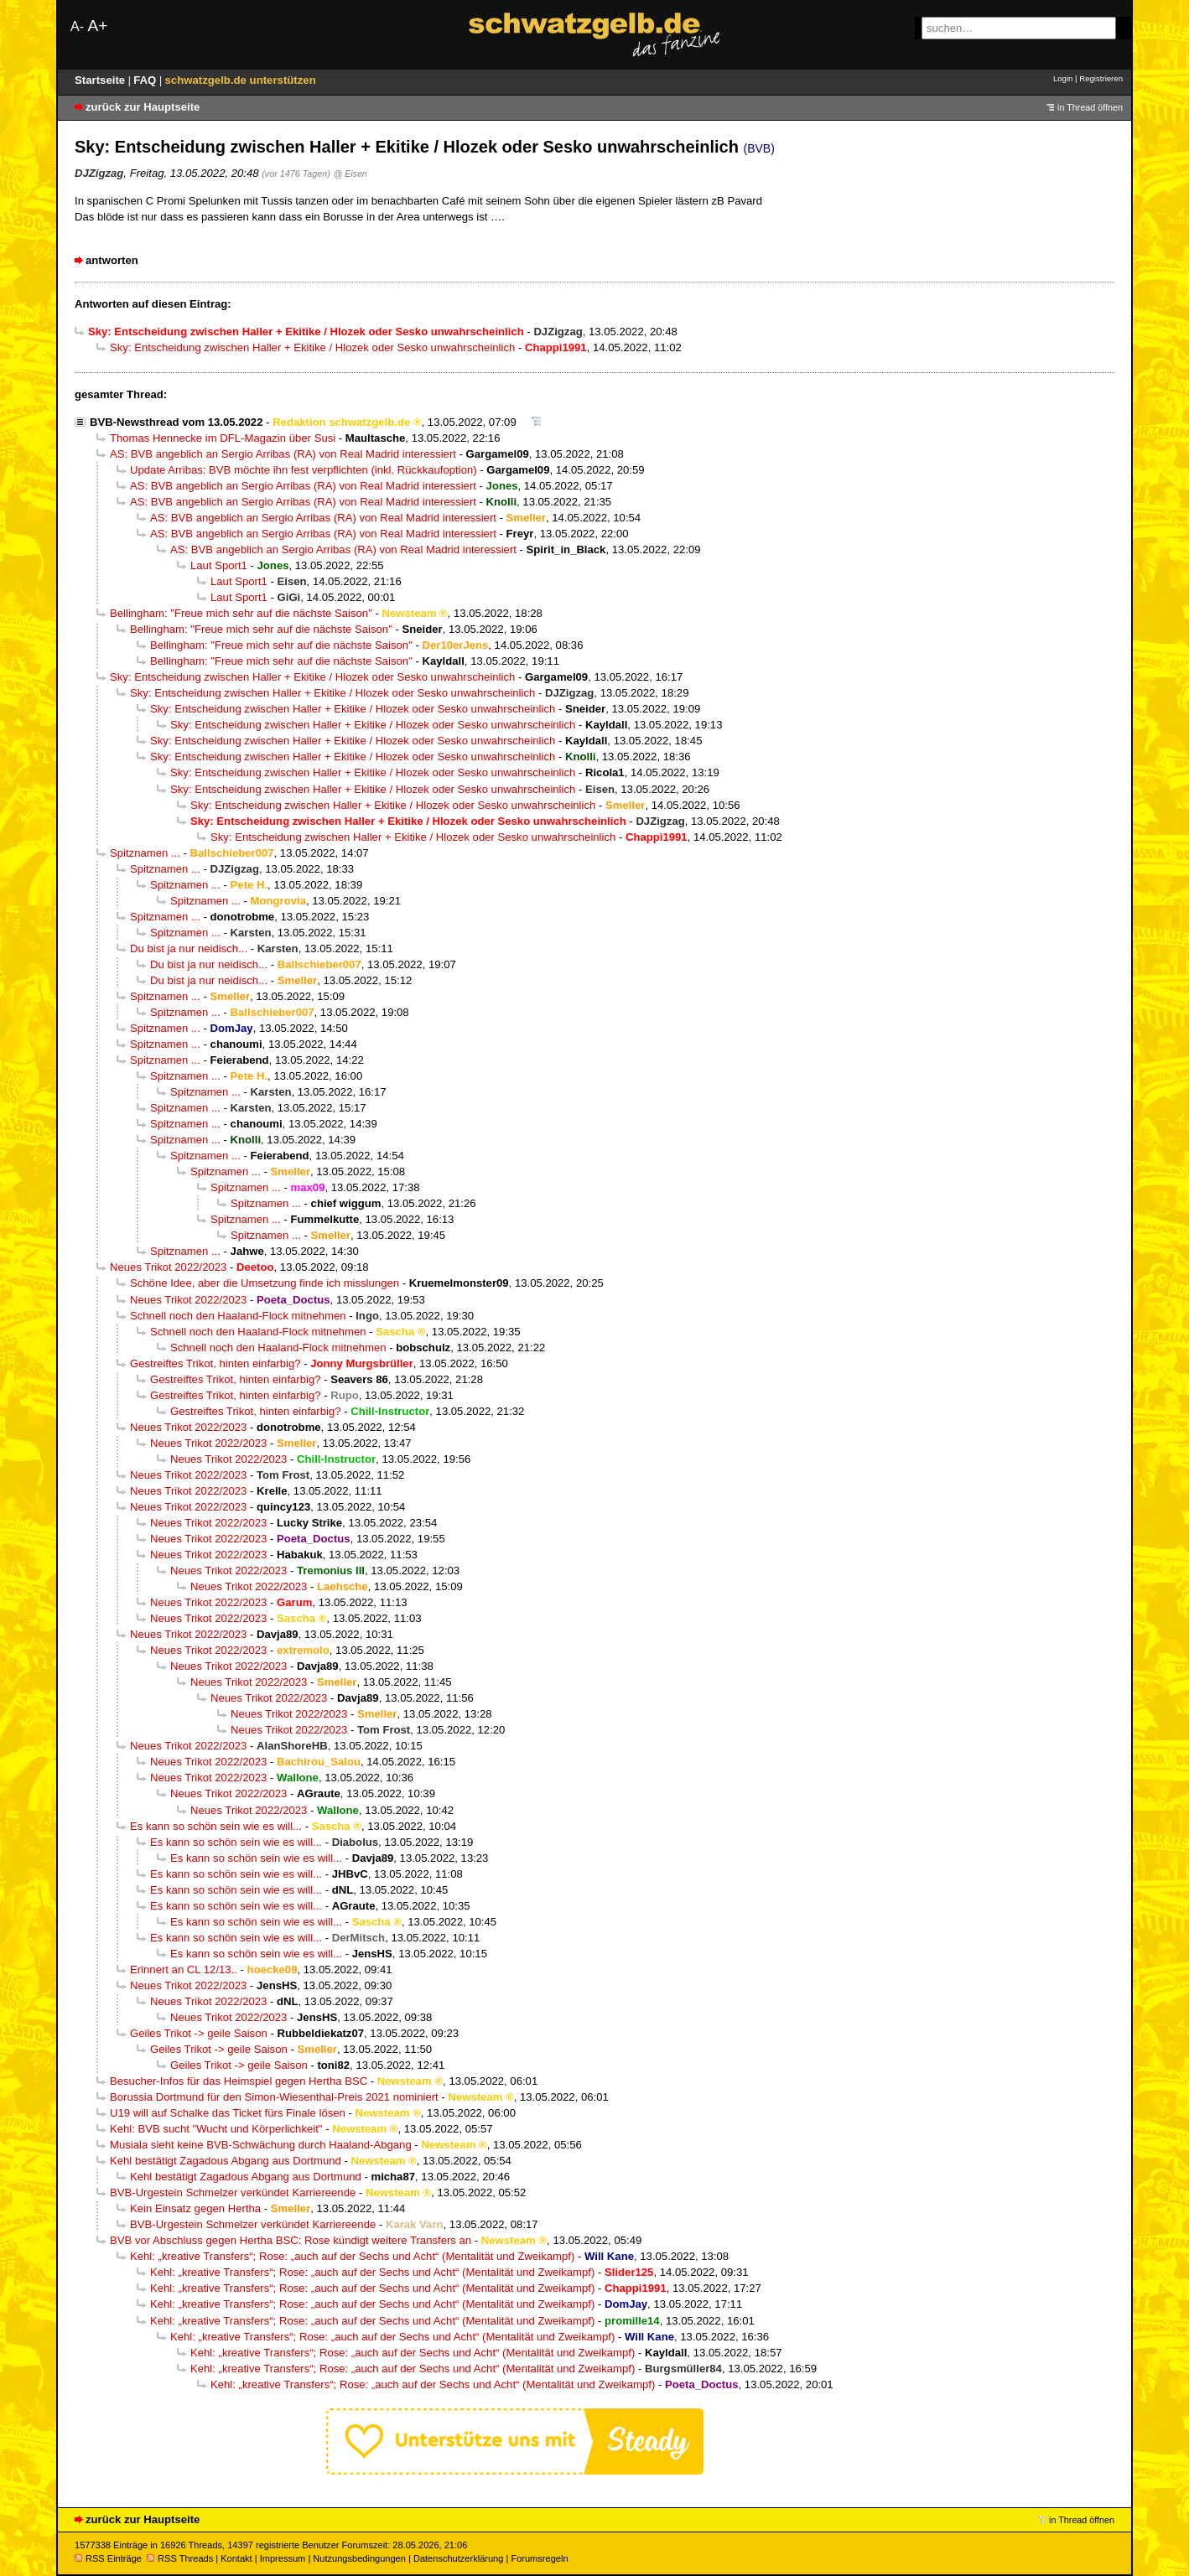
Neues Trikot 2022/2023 (168, 1267)
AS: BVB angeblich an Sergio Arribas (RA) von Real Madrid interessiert (283, 454)
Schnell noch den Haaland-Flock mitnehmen (238, 1315)
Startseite (101, 80)
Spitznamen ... (145, 853)
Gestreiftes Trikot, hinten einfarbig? (215, 1363)
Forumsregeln (539, 2558)
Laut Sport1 (218, 565)
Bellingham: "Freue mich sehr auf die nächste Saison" (241, 613)
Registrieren (1101, 78)
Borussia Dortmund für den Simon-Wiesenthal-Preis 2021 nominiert (274, 2097)
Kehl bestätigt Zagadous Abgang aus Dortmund (225, 2160)
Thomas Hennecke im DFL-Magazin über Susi (222, 438)
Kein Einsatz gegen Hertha (195, 2208)
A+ (97, 25)
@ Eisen (349, 173)
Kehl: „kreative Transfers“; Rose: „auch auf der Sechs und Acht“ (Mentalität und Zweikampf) (352, 2256)
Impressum (283, 2558)
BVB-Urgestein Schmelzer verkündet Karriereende (233, 2192)
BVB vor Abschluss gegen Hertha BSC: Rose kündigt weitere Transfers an (290, 2240)
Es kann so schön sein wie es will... (216, 1826)
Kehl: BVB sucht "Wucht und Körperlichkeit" (216, 2128)
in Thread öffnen (1090, 107)
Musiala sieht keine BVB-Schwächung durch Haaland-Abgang (261, 2144)
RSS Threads (180, 2558)
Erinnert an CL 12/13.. (183, 1969)
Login (1062, 78)
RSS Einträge (108, 2558)
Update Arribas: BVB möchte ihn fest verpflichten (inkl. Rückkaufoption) (303, 470)
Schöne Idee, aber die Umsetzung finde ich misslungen (264, 1283)
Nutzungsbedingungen (359, 2558)
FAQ (146, 80)
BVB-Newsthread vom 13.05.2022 (176, 422)
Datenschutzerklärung (458, 2558)
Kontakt (236, 2558)
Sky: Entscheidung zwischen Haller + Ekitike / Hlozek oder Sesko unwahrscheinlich (312, 347)
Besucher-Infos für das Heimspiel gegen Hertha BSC (238, 2081)
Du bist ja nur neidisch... (188, 948)
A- (77, 26)
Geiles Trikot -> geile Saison (198, 2033)
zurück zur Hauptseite (143, 107)
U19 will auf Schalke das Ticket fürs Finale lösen (227, 2113)
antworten (112, 260)
